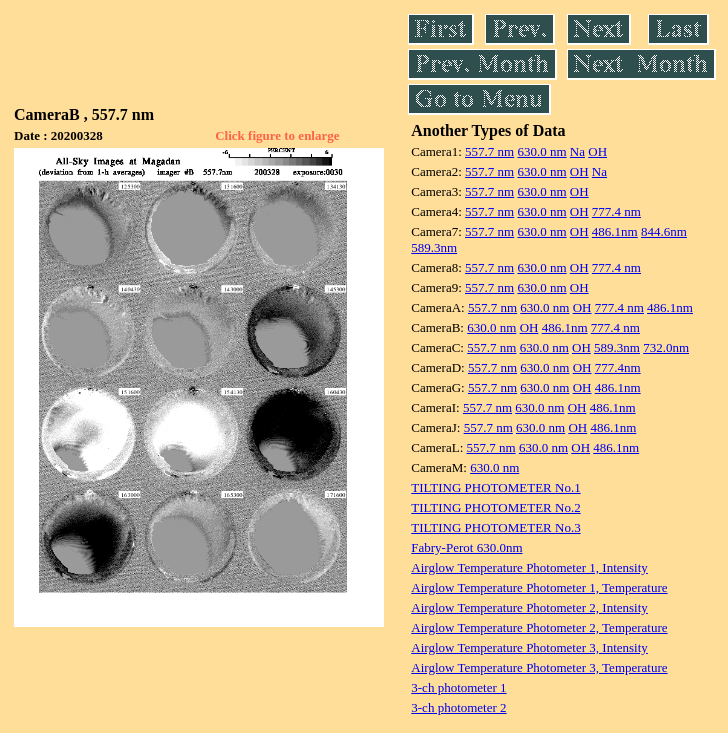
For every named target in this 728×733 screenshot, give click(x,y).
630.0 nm (541, 151)
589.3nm (434, 247)
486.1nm (615, 231)
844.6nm (664, 231)
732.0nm (666, 347)
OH (597, 151)
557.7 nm (489, 151)
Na (577, 151)
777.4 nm (616, 211)
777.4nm (618, 367)
